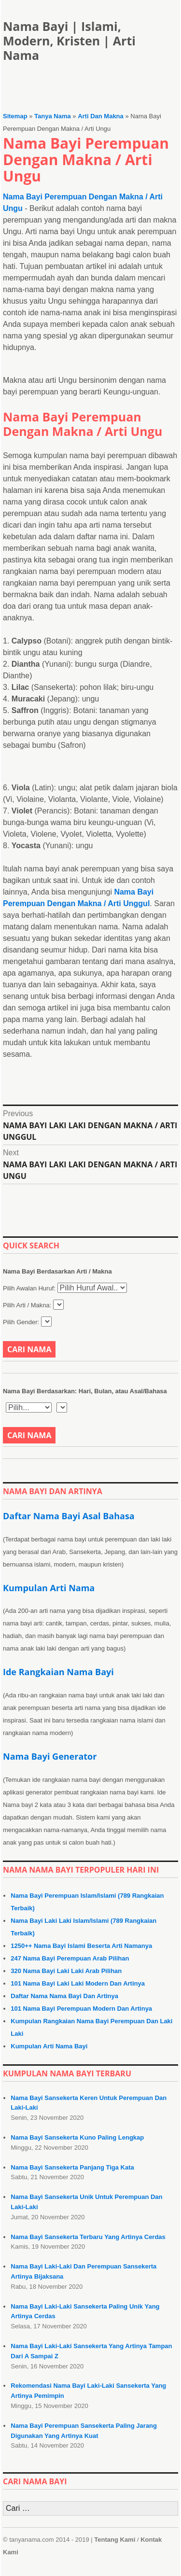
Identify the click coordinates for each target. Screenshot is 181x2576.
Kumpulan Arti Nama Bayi (49, 2046)
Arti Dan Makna (101, 116)
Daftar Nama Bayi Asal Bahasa (69, 1516)
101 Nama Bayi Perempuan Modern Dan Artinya (81, 2008)
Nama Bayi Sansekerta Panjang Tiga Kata (72, 2167)
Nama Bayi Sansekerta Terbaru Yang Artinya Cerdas (88, 2236)
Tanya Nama (52, 116)
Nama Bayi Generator (50, 1756)
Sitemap (15, 116)
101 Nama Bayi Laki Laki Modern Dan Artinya (78, 1983)
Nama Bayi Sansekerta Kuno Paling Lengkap (77, 2137)
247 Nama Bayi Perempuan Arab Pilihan (70, 1958)
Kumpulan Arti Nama (49, 1588)
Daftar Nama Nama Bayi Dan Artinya (64, 1996)
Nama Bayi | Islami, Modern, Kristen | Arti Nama (69, 40)
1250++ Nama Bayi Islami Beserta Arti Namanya (81, 1945)
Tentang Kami (114, 2539)
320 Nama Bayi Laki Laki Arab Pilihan (66, 1970)
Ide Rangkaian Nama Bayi (58, 1672)
